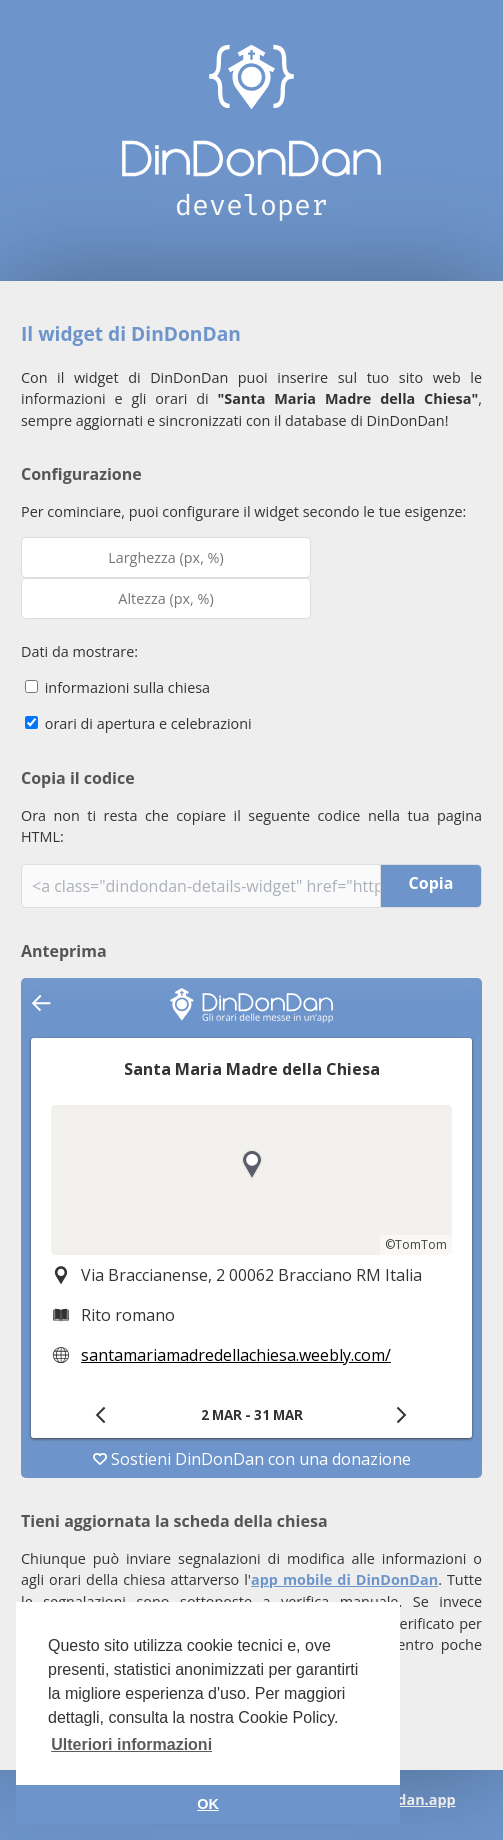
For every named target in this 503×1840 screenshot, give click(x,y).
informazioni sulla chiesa (117, 687)
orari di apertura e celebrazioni (138, 723)
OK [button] (208, 1804)
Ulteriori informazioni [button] (131, 1744)
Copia (431, 883)
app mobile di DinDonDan (344, 1579)
